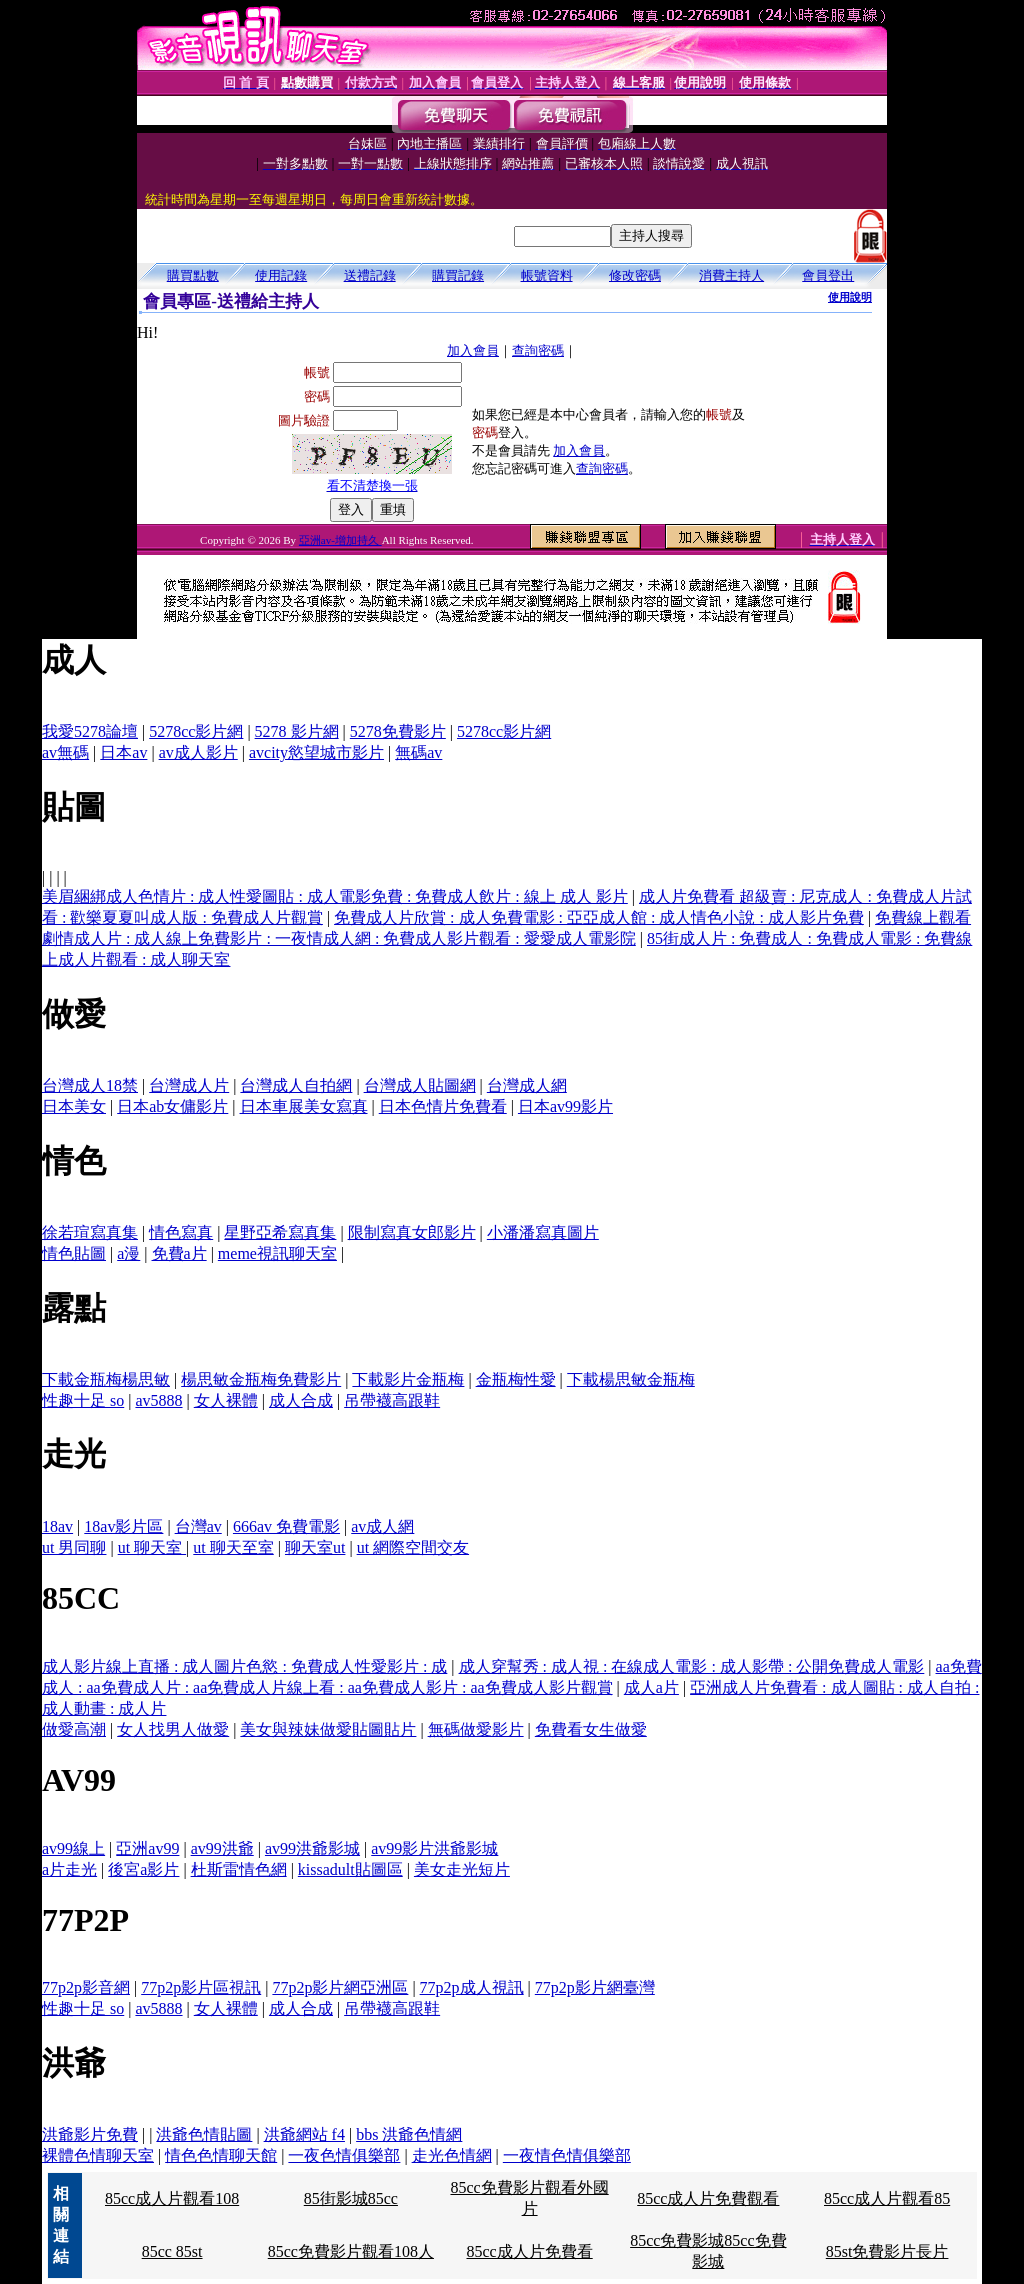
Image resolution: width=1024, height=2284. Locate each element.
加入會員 (473, 350)
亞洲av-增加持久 (340, 540)
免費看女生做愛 (591, 1729)
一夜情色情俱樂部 (567, 2155)
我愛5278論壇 (90, 731)
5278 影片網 (297, 731)
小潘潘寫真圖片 (543, 1232)
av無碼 (65, 752)
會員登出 (828, 275)
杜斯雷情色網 (239, 1869)
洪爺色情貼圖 (204, 2134)
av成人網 (382, 1526)
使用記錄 (281, 275)
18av (57, 1526)
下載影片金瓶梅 (408, 1379)
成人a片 (651, 1687)
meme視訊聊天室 (277, 1253)
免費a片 (179, 1253)
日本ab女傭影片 (172, 1106)
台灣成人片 (189, 1085)
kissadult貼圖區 (350, 1869)
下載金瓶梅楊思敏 (106, 1379)
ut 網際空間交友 (413, 1547)
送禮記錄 (370, 275)
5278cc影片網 (196, 731)
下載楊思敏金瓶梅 (631, 1379)
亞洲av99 (147, 1848)
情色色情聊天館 (221, 2155)
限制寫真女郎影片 (412, 1232)
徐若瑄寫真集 (90, 1232)
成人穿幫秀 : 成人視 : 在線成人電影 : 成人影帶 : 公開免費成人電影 (692, 1666)
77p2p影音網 (86, 1987)
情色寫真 (181, 1232)
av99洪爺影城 (312, 1848)
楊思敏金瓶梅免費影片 (261, 1379)
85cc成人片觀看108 (172, 2198)
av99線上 (73, 1848)
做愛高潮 (74, 1729)
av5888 (158, 1400)
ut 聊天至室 (233, 1547)
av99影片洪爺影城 (434, 1848)
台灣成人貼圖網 (420, 1085)
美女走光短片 (462, 1869)
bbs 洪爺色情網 (409, 2134)
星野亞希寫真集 (280, 1232)
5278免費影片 (398, 731)
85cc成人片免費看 (529, 2251)
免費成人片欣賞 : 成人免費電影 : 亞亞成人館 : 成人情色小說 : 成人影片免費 (599, 917)
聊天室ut (315, 1547)
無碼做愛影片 (476, 1729)
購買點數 (193, 275)
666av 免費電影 (286, 1526)
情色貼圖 (74, 1253)
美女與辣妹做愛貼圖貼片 (328, 1729)
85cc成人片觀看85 (887, 2198)
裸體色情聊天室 (98, 2155)
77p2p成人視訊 (472, 1987)
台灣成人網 (527, 1085)
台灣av (198, 1526)
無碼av (418, 752)
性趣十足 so (83, 1400)
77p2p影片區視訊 (201, 1987)
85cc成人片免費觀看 (708, 2198)
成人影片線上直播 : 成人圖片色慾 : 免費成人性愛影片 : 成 (244, 1666)
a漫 (128, 1253)
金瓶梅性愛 (516, 1379)
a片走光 (69, 1869)
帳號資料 (547, 275)
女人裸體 (226, 1400)
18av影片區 (123, 1526)
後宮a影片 (143, 1869)
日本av (123, 752)
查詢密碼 (538, 350)
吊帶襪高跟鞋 (392, 1400)
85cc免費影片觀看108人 (351, 2251)
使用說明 (850, 297)
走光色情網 (452, 2155)
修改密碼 (635, 275)
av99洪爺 (222, 1848)
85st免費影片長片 (887, 2251)
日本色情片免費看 (443, 1106)
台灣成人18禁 (90, 1085)
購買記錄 (458, 275)
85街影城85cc (351, 2198)
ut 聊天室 (152, 1547)
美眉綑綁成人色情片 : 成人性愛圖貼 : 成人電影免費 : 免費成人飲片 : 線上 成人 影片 (335, 896)
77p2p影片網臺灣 (595, 1987)
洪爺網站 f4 (304, 2134)
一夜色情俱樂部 (344, 2155)
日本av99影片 (565, 1106)
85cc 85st (172, 2251)
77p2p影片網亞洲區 (340, 1987)
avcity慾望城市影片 (316, 752)
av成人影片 (198, 752)
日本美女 (74, 1106)
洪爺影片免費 (90, 2134)
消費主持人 (731, 275)
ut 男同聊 (74, 1547)
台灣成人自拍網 (296, 1085)
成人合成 (301, 1400)
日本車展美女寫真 (304, 1106)
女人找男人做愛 (173, 1729)
